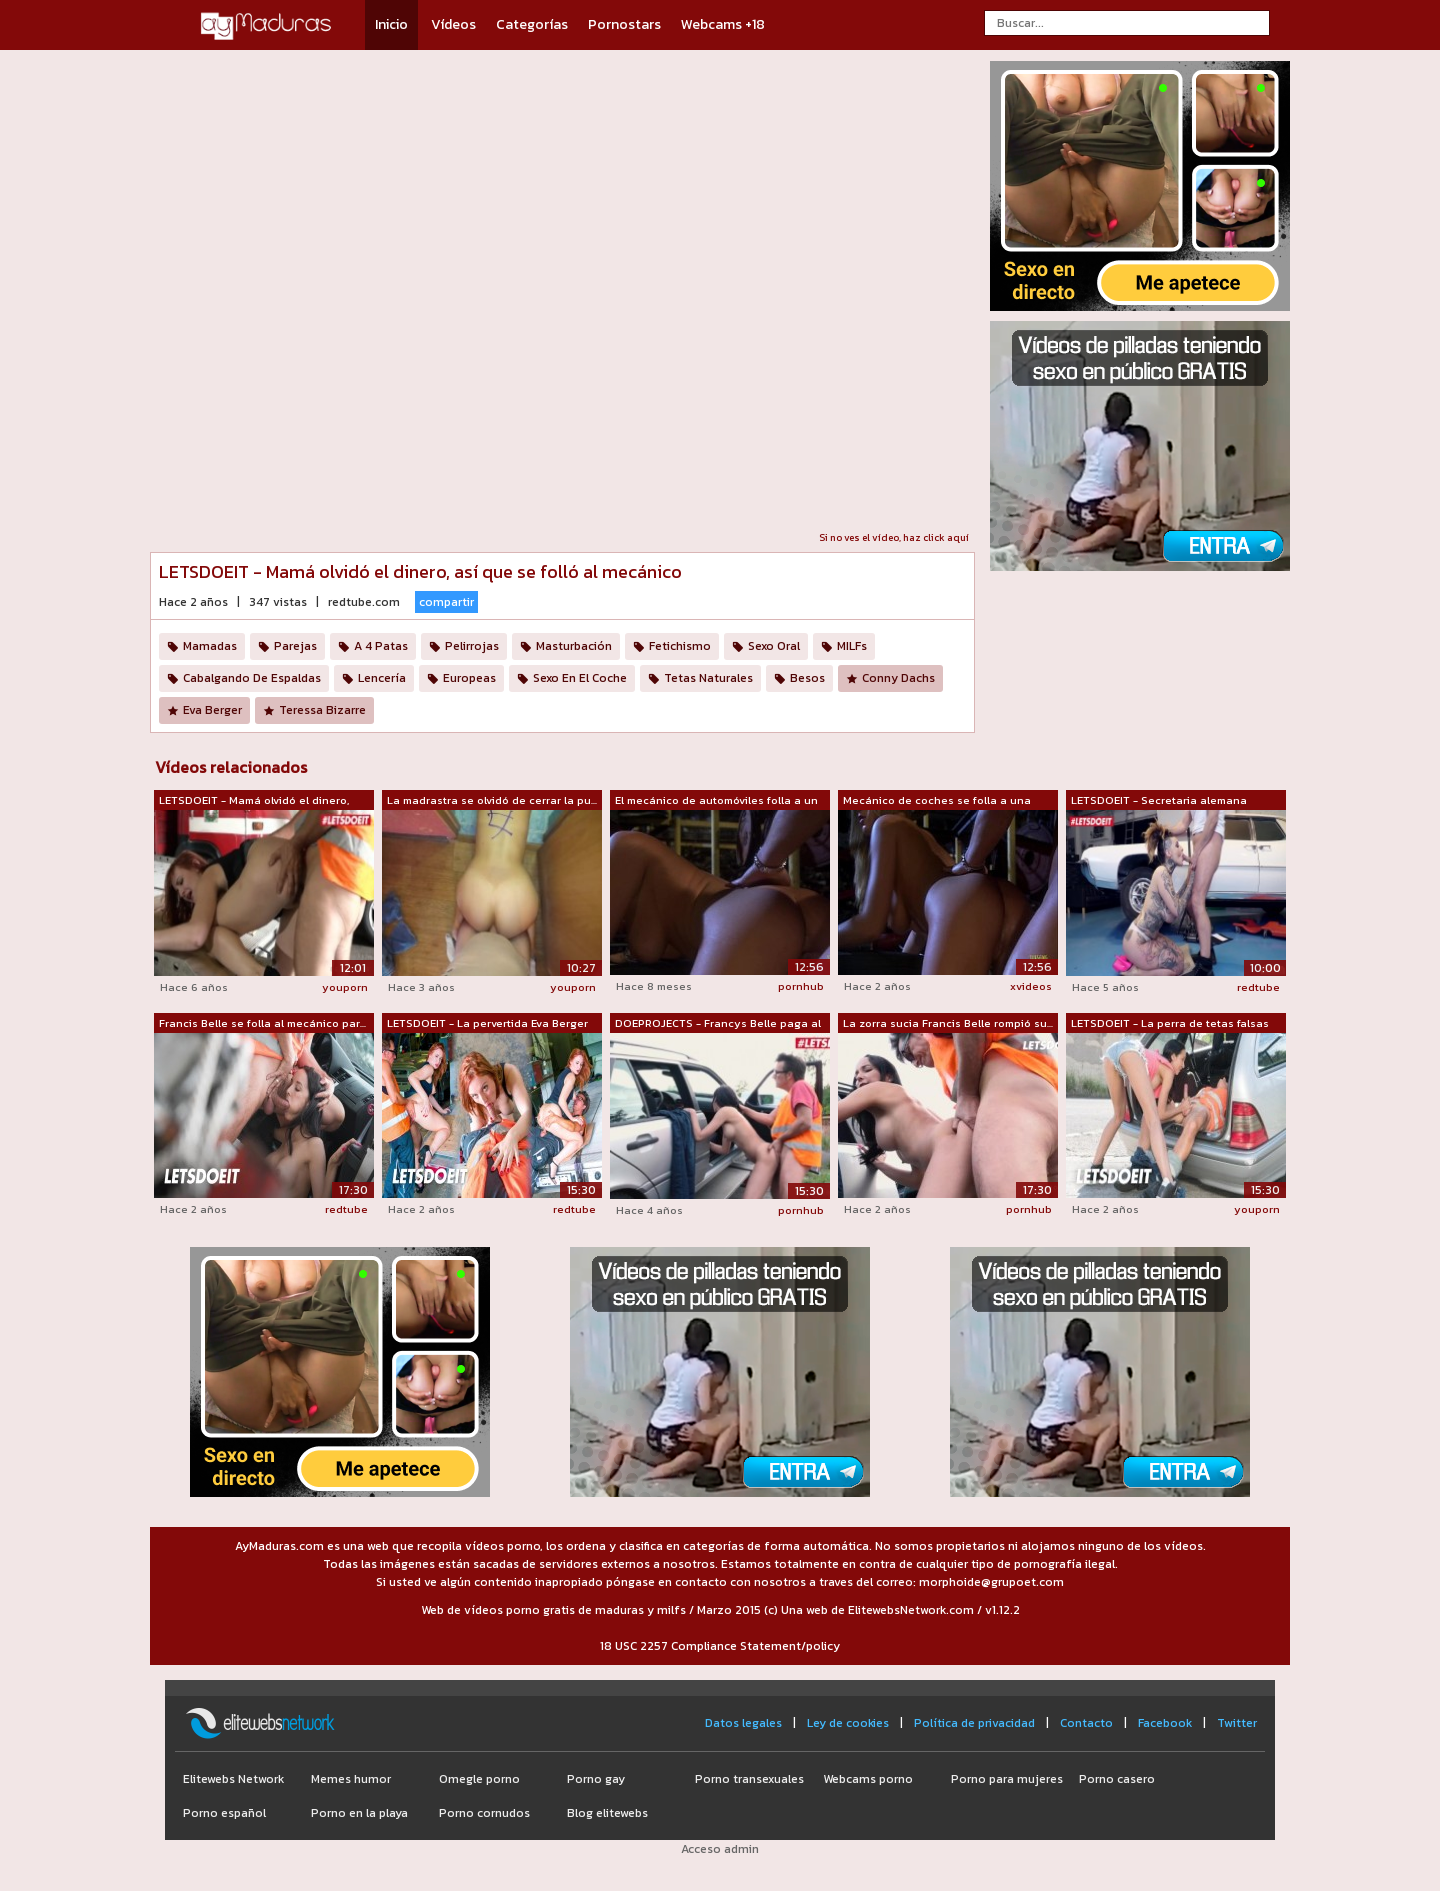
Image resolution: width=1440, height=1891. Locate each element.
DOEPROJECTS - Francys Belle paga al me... (718, 1024)
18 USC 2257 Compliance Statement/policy (720, 1646)
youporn (345, 987)
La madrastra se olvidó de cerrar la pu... (492, 800)
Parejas (295, 646)
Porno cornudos (484, 1813)
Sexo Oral (774, 646)
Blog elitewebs (607, 1813)
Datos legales (743, 1723)
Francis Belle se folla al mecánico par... (262, 1023)
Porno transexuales (749, 1779)
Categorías (532, 24)
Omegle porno (479, 1779)
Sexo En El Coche (580, 678)
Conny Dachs (898, 678)
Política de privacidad (974, 1723)
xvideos (1031, 986)
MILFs (852, 646)
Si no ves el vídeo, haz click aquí (894, 537)
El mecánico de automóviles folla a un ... (716, 801)
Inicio (391, 24)
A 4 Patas (381, 646)
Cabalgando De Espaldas (252, 678)
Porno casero (1117, 1779)
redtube (1258, 987)
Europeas (469, 678)
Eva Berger (212, 710)
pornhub (801, 986)
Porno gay (596, 1779)
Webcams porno (868, 1779)
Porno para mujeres (1007, 1779)
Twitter (1237, 1723)
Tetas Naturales (708, 678)
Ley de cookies (848, 1723)
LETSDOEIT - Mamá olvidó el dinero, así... (254, 801)
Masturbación (574, 646)
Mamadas (210, 646)
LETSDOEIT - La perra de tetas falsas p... (1170, 1024)
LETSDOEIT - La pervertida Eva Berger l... (487, 1024)
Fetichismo (680, 646)
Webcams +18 (723, 24)
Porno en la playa (359, 1813)
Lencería (382, 678)
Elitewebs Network (233, 1779)
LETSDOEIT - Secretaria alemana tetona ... (1159, 801)
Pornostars (624, 24)
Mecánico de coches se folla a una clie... (937, 801)
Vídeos (453, 24)
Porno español (224, 1813)
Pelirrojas (472, 646)
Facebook (1165, 1723)
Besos (807, 678)
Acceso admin (720, 1849)
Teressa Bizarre (322, 710)
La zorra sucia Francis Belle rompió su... (948, 1023)
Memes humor (351, 1779)
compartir (446, 602)
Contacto (1086, 1723)
